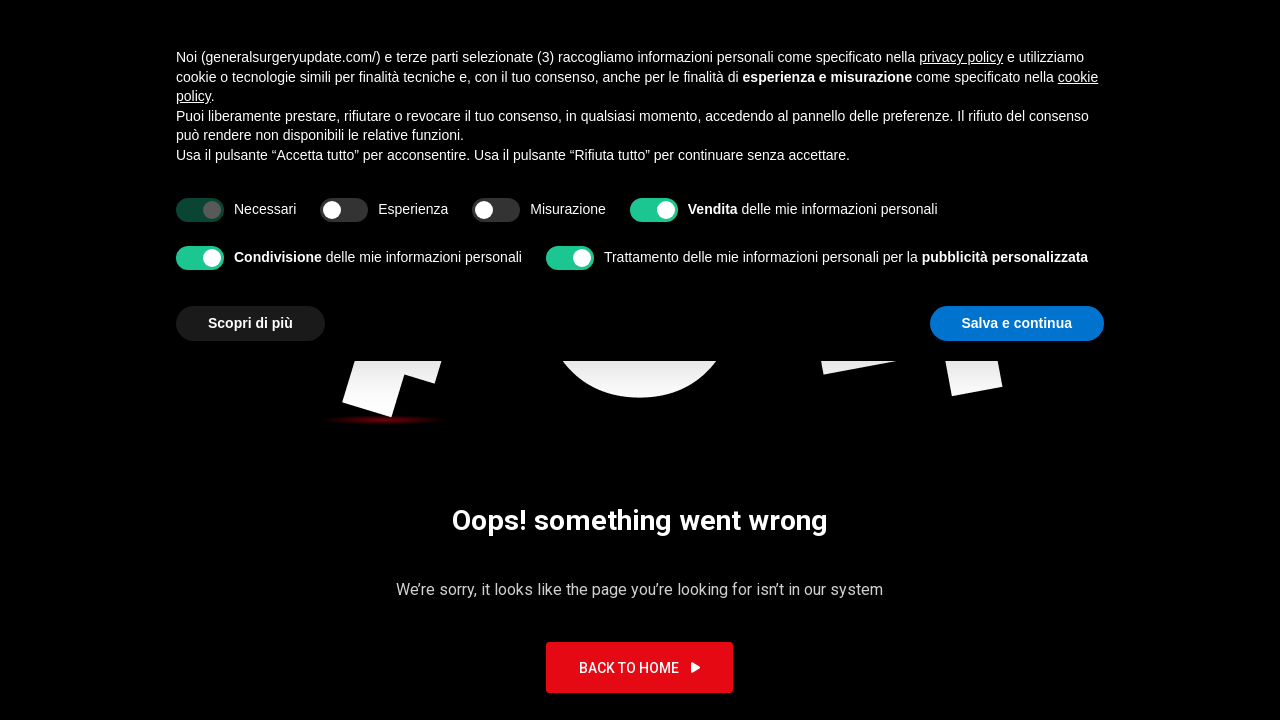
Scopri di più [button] (250, 323)
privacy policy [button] (961, 57)
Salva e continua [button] (1017, 323)
